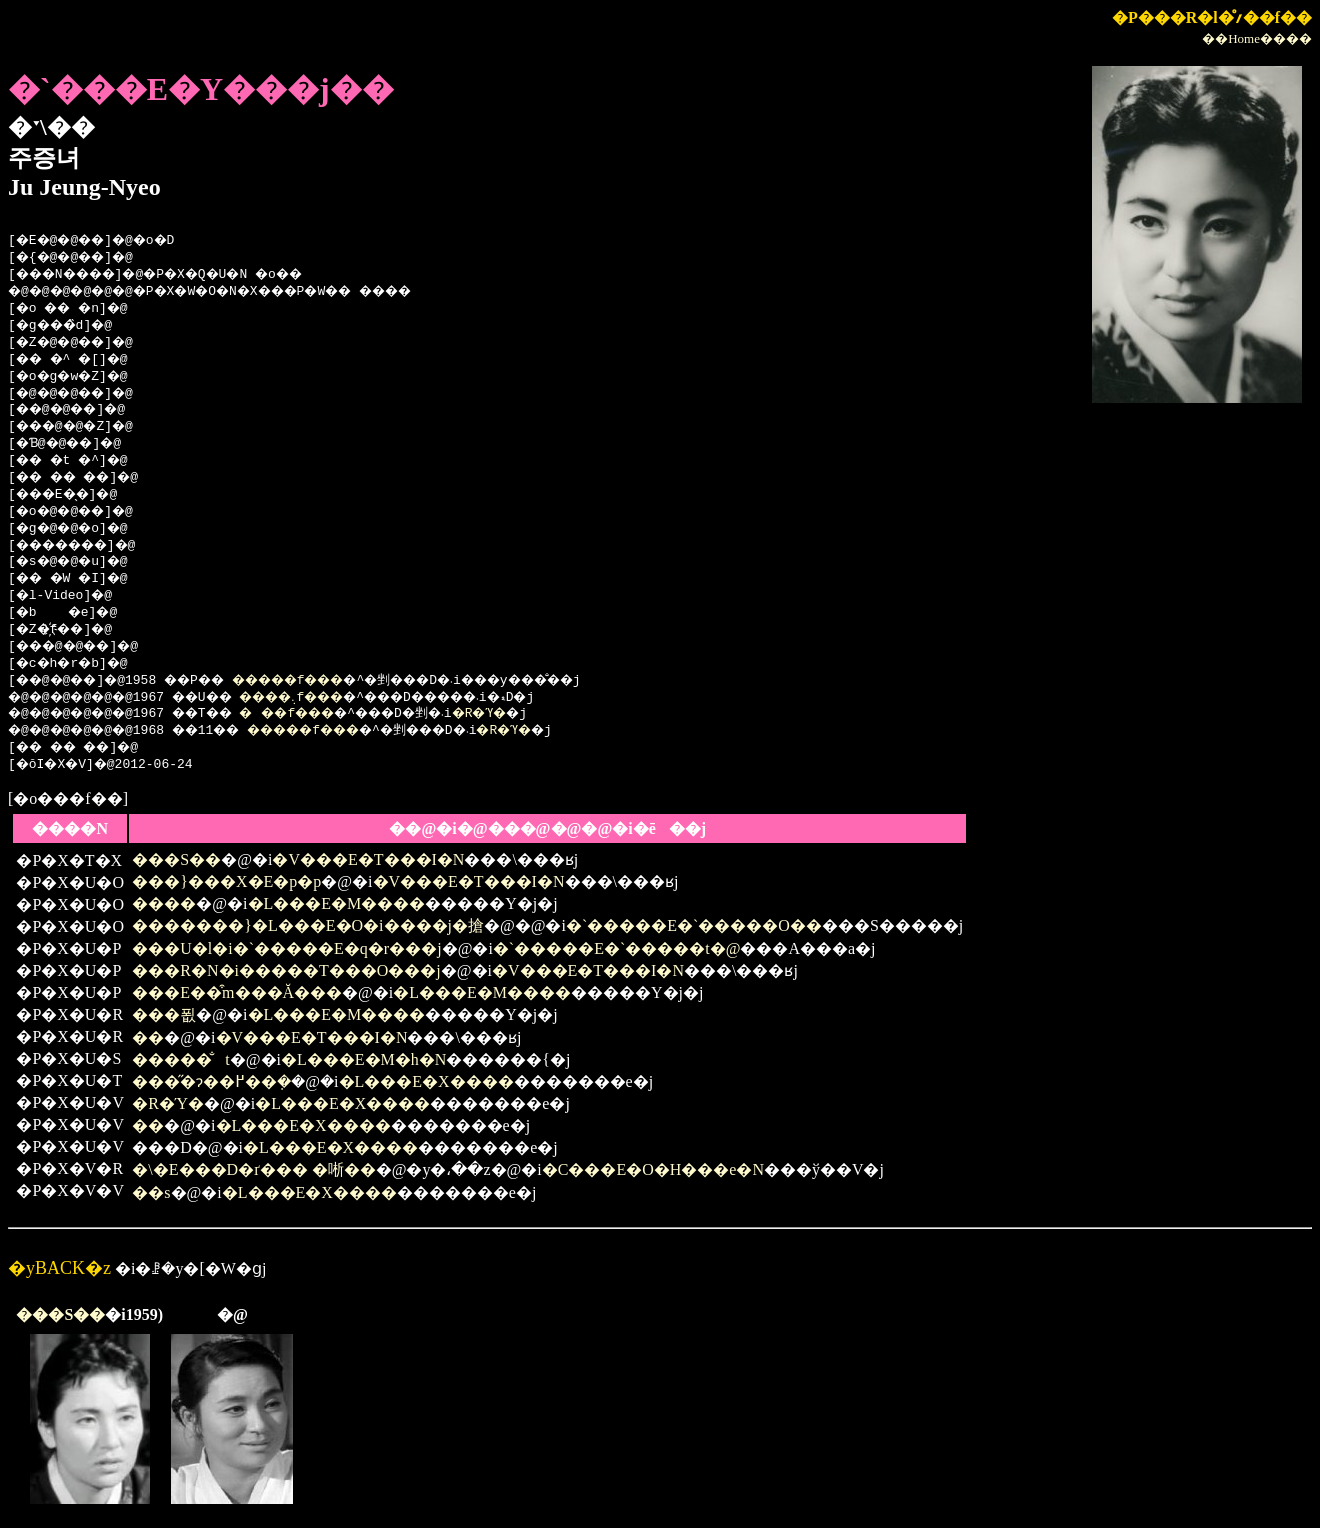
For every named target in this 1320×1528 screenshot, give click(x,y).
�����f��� (324, 681)
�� (148, 1037)
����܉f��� (326, 698)
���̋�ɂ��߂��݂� (211, 1081)
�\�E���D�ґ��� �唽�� (253, 1169)
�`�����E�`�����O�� (694, 925)
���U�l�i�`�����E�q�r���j (286, 948)
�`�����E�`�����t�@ (617, 948)
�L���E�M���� (337, 903)
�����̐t (180, 1059)
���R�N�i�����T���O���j (286, 970)
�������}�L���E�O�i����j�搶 (308, 925)
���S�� (176, 859)
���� (164, 903)
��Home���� (1257, 38)
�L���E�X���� (426, 1081)
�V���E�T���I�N (368, 859)
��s (151, 1192)
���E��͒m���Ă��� (237, 992)
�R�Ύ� (540, 714)
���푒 (164, 1014)
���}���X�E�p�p (226, 881)
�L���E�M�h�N (363, 1059)
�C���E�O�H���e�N (653, 1169)
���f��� (320, 714)
